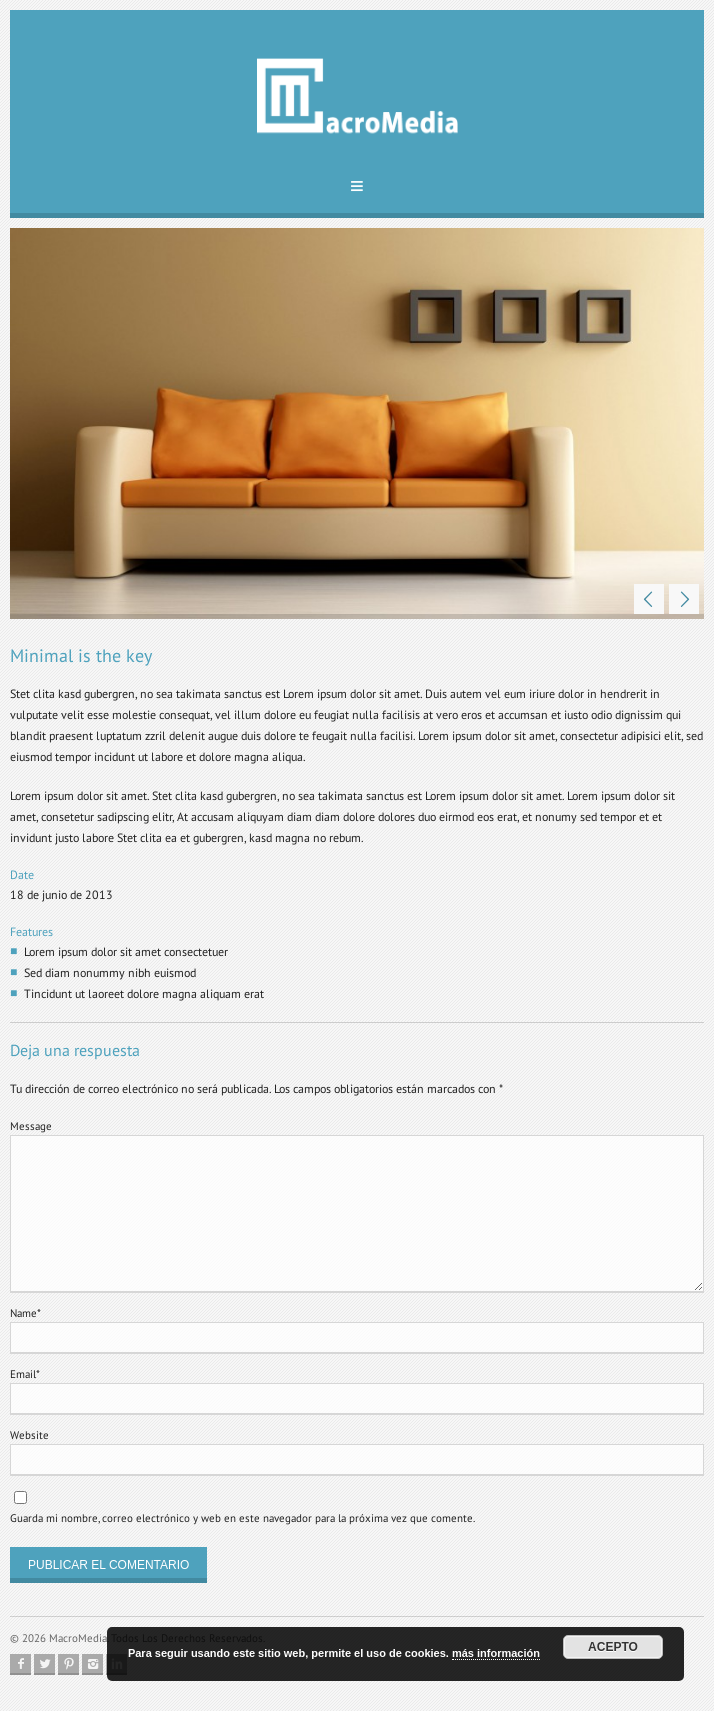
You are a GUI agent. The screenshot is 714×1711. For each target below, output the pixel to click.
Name (25, 1313)
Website (29, 1435)
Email (25, 1374)
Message (31, 1126)
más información (496, 1653)
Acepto (613, 1647)
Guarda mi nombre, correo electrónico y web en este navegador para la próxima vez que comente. (242, 1518)
